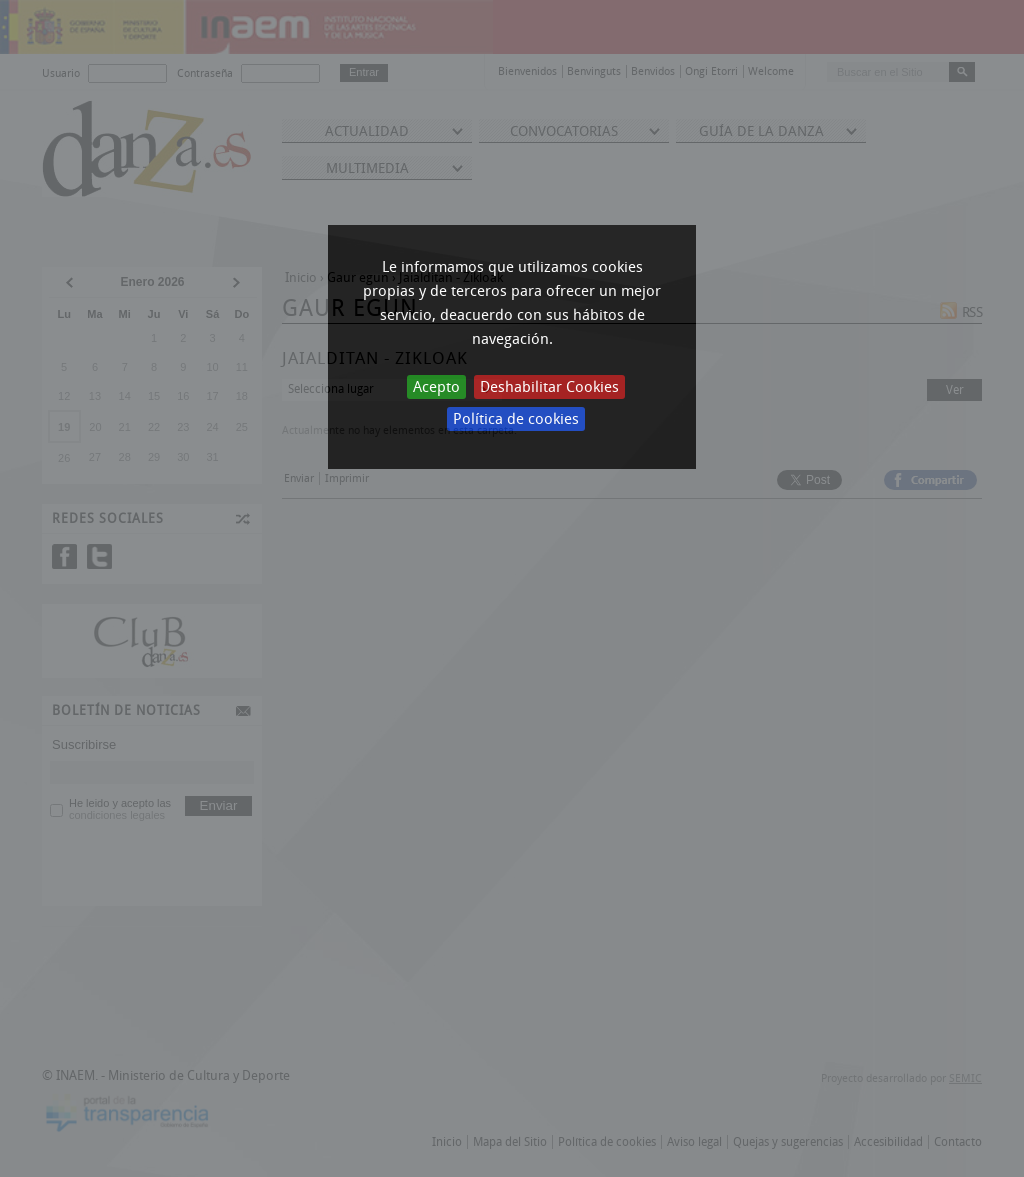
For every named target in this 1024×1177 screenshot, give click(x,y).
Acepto (436, 387)
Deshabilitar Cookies (549, 387)
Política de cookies (516, 419)
